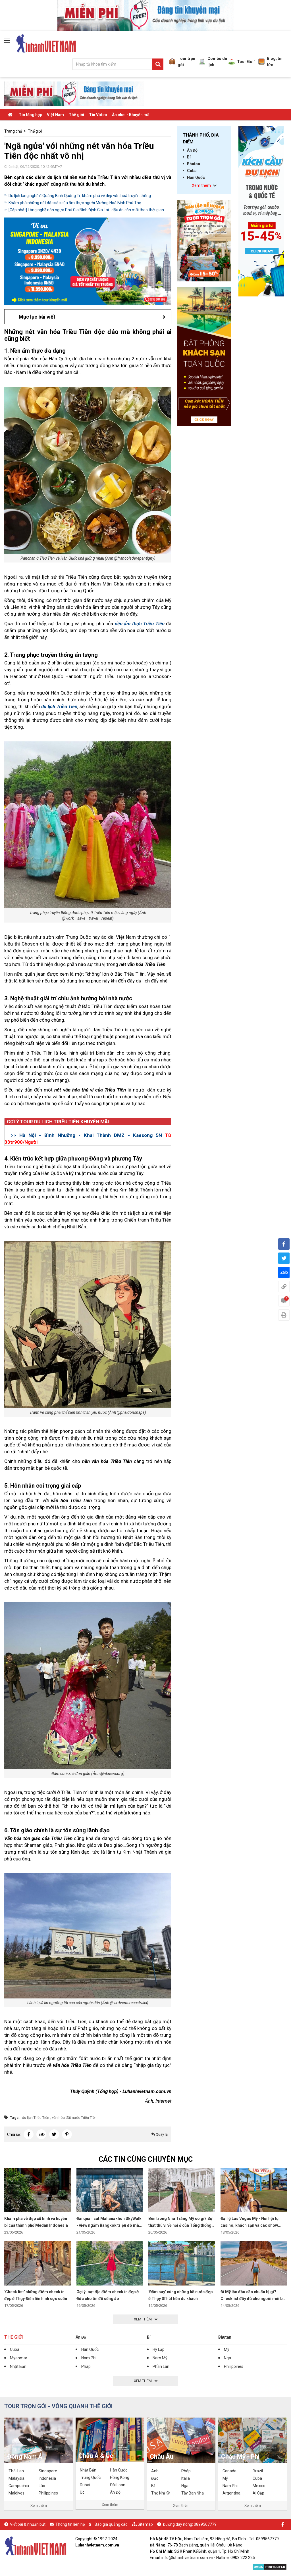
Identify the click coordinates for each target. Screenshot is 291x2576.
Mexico (259, 2485)
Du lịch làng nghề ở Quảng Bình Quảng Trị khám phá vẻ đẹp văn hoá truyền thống (80, 195)
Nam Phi (88, 2358)
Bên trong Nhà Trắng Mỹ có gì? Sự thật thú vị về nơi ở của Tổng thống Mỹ (180, 2225)
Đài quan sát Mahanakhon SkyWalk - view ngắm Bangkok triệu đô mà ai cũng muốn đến (109, 2225)
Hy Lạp (159, 2349)
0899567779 (205, 2524)
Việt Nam (55, 114)
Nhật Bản (18, 2366)
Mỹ (226, 2349)
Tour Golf (241, 61)
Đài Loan (117, 2485)
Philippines (233, 2366)
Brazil (258, 2471)
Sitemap (145, 2524)
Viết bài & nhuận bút (27, 2524)
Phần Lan (161, 2366)
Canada (229, 2471)
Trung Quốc (90, 2477)
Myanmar (18, 2358)
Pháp (86, 2366)
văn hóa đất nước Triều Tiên (74, 2117)
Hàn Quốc (196, 177)
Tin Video (98, 114)
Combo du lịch (213, 61)
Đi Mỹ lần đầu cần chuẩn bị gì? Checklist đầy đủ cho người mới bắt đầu (253, 2298)
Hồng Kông (119, 2477)
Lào (42, 2485)
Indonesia (47, 2478)
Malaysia (16, 2478)
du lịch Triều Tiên (35, 2117)
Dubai (85, 2485)
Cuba (192, 170)
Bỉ (189, 157)
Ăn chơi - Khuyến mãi (131, 114)
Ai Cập (258, 2493)
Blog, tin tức (270, 61)
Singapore (48, 2471)
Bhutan (193, 164)
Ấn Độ (192, 150)
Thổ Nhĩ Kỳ (160, 2493)
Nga (227, 2358)
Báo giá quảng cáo (111, 2524)
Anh (155, 2471)
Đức (154, 2478)
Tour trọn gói (182, 61)
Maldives (16, 2493)
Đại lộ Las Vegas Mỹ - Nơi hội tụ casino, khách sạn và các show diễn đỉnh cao (249, 2225)
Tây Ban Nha (192, 2493)
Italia (185, 2478)
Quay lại (160, 2134)
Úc (82, 2492)
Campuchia (19, 2485)
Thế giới (76, 114)
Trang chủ (13, 131)
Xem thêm (38, 2505)
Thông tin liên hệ (70, 2524)
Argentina (231, 2493)
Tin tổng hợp (30, 114)
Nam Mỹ (160, 2358)
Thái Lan (16, 2471)
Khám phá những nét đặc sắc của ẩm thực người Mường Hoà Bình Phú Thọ (75, 202)
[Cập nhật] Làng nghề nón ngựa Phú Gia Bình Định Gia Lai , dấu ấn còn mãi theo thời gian (86, 210)
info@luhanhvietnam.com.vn (187, 2557)
